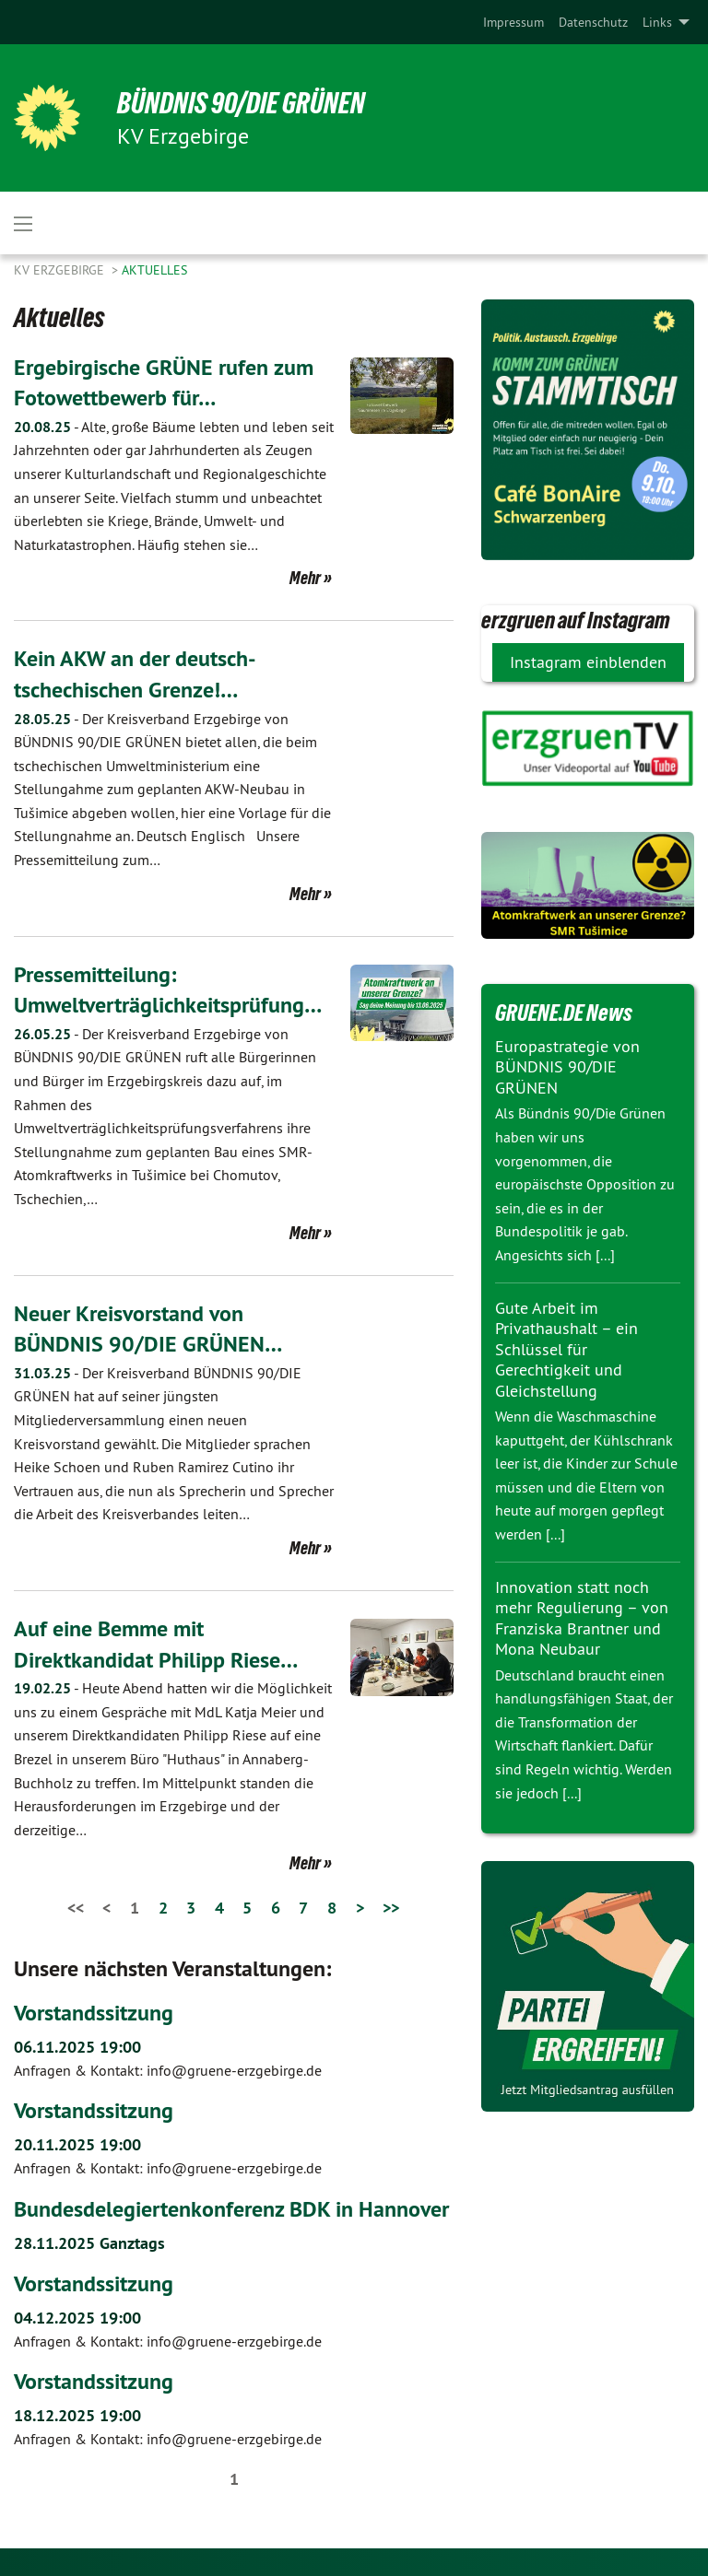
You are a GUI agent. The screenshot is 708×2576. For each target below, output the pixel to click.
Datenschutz (593, 22)
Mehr (305, 578)
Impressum (513, 22)
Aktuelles (154, 270)
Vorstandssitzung (93, 2012)
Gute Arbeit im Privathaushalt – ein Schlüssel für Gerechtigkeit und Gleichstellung (566, 1349)
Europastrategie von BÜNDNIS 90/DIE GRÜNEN (567, 1067)
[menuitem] (513, 22)
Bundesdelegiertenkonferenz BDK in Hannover (231, 2209)
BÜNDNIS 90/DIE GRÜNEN (241, 103)
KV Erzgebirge (61, 270)
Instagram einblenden (588, 662)
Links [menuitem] (657, 22)
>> (391, 1907)
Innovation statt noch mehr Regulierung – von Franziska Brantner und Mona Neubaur (581, 1618)
